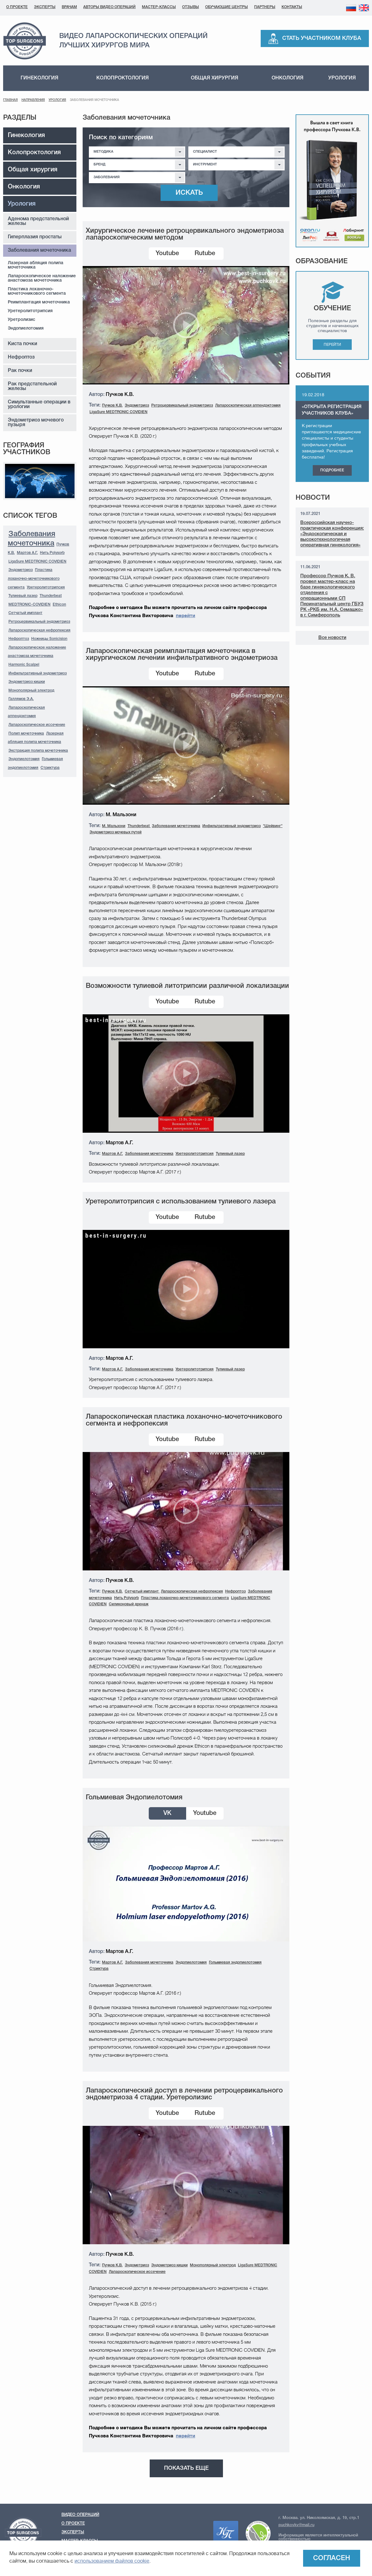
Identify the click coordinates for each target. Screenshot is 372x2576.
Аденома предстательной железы (38, 221)
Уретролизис (21, 320)
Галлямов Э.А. (21, 699)
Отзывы (190, 7)
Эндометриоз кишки (26, 681)
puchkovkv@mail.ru (296, 2525)
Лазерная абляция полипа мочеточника (35, 265)
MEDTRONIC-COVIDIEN (29, 604)
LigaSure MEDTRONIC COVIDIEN (37, 561)
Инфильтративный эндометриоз (37, 673)
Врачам (69, 7)
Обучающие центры (226, 7)
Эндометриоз (20, 570)
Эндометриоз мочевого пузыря (36, 422)
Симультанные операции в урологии (39, 404)
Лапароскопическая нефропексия (39, 630)
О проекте (17, 7)
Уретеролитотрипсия (30, 311)
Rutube (205, 253)
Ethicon (59, 604)
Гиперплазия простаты (35, 237)
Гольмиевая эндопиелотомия (235, 1962)
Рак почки (20, 371)
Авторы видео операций (109, 7)
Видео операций (80, 2514)
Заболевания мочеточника (39, 250)
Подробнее (332, 470)
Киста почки (22, 344)
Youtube (167, 253)
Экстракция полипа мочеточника (38, 750)
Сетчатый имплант (25, 613)
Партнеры (264, 7)
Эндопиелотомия (26, 328)
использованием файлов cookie (112, 2561)
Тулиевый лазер (22, 596)
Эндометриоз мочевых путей (115, 832)
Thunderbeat (51, 596)
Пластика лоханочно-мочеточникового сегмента (37, 291)
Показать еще (186, 2468)
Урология (342, 78)
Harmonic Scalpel (23, 664)
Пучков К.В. (112, 405)
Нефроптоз (21, 357)
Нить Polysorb (52, 553)
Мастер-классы (159, 7)
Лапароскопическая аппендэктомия (248, 405)
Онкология (287, 78)
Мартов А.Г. (27, 553)
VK (167, 1813)
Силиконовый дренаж (128, 1604)
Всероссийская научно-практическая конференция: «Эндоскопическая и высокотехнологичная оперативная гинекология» (332, 534)
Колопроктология (122, 78)
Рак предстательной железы (32, 386)
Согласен (331, 2558)
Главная (10, 100)
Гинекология (39, 78)
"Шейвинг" (273, 826)
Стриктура (50, 767)
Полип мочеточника (26, 733)
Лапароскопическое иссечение (36, 724)
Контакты (292, 7)
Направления (33, 100)
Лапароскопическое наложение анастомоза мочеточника (42, 278)
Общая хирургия (214, 78)
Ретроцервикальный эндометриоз (39, 621)
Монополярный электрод (31, 690)
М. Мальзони (113, 826)
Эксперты (45, 7)
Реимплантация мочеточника (39, 302)
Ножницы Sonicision (49, 638)
